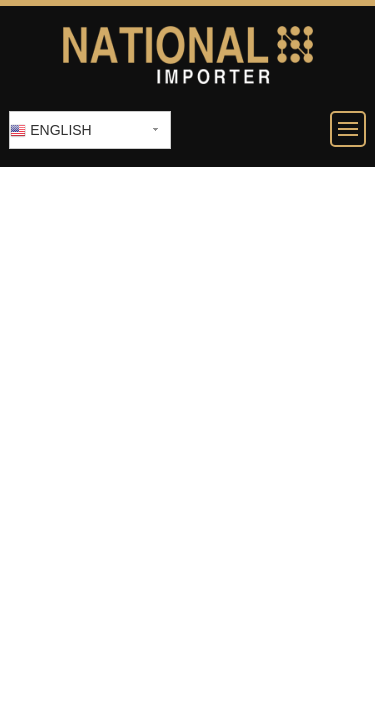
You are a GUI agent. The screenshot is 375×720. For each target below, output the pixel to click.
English (50, 130)
